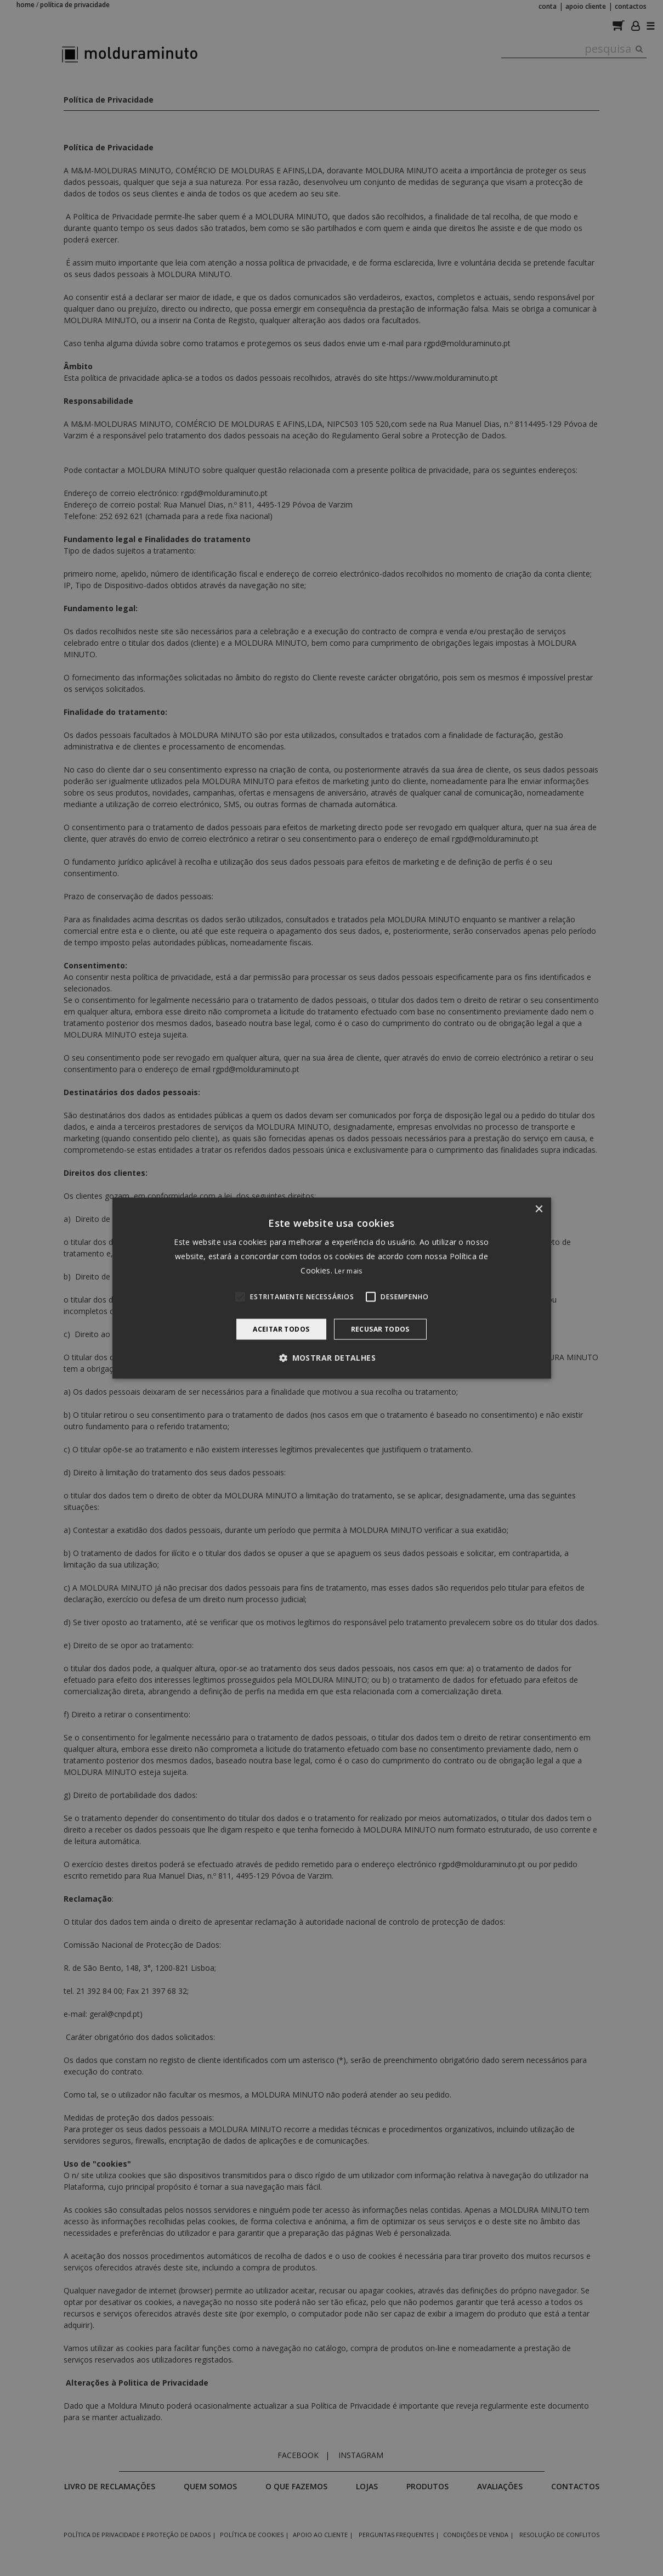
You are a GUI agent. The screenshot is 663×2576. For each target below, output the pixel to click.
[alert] (331, 1288)
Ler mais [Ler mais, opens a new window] (348, 1271)
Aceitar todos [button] (281, 1329)
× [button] (539, 1209)
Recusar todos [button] (380, 1329)
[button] (331, 1358)
